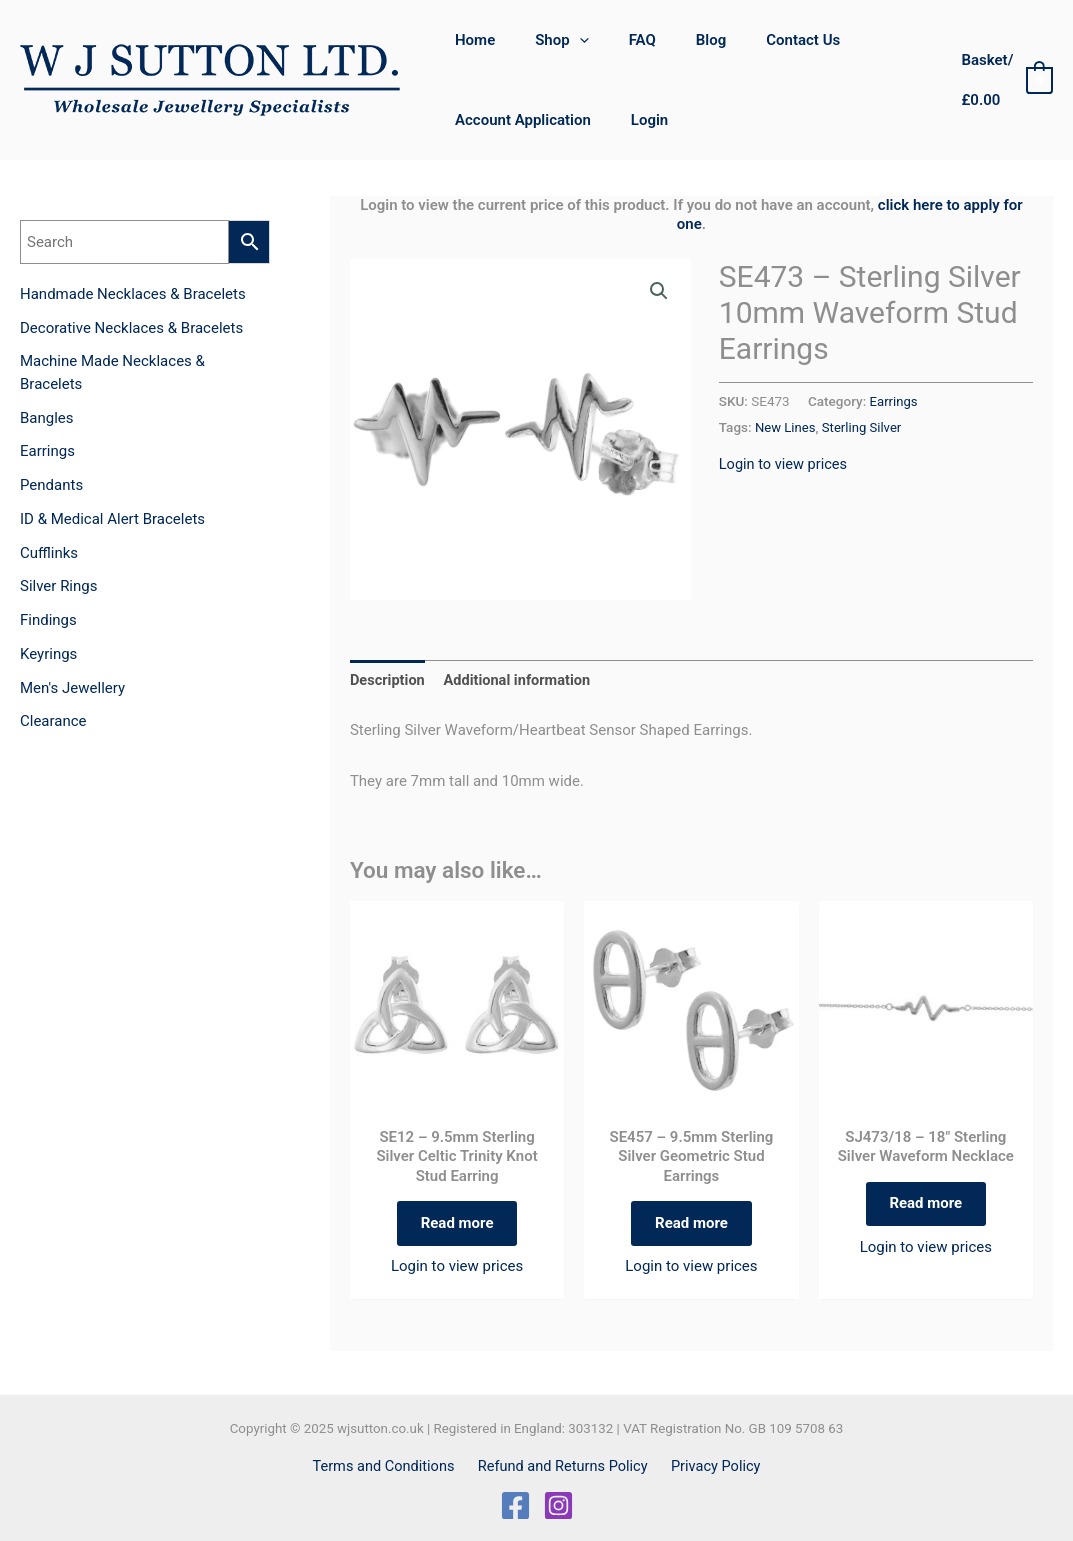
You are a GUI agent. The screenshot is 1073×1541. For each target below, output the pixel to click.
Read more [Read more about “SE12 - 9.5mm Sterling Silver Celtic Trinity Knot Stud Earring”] (457, 1226)
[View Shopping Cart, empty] (1002, 80)
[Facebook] (515, 1505)
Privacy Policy (712, 1466)
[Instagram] (558, 1505)
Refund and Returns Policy (563, 1466)
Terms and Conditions (388, 1466)
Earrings (894, 401)
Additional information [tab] (521, 681)
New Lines (786, 426)
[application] (564, 40)
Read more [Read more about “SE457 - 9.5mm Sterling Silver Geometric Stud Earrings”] (691, 1226)
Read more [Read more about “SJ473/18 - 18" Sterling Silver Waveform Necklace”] (925, 1207)
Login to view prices (785, 463)
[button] (658, 292)
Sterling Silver (865, 426)
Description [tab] (388, 681)
